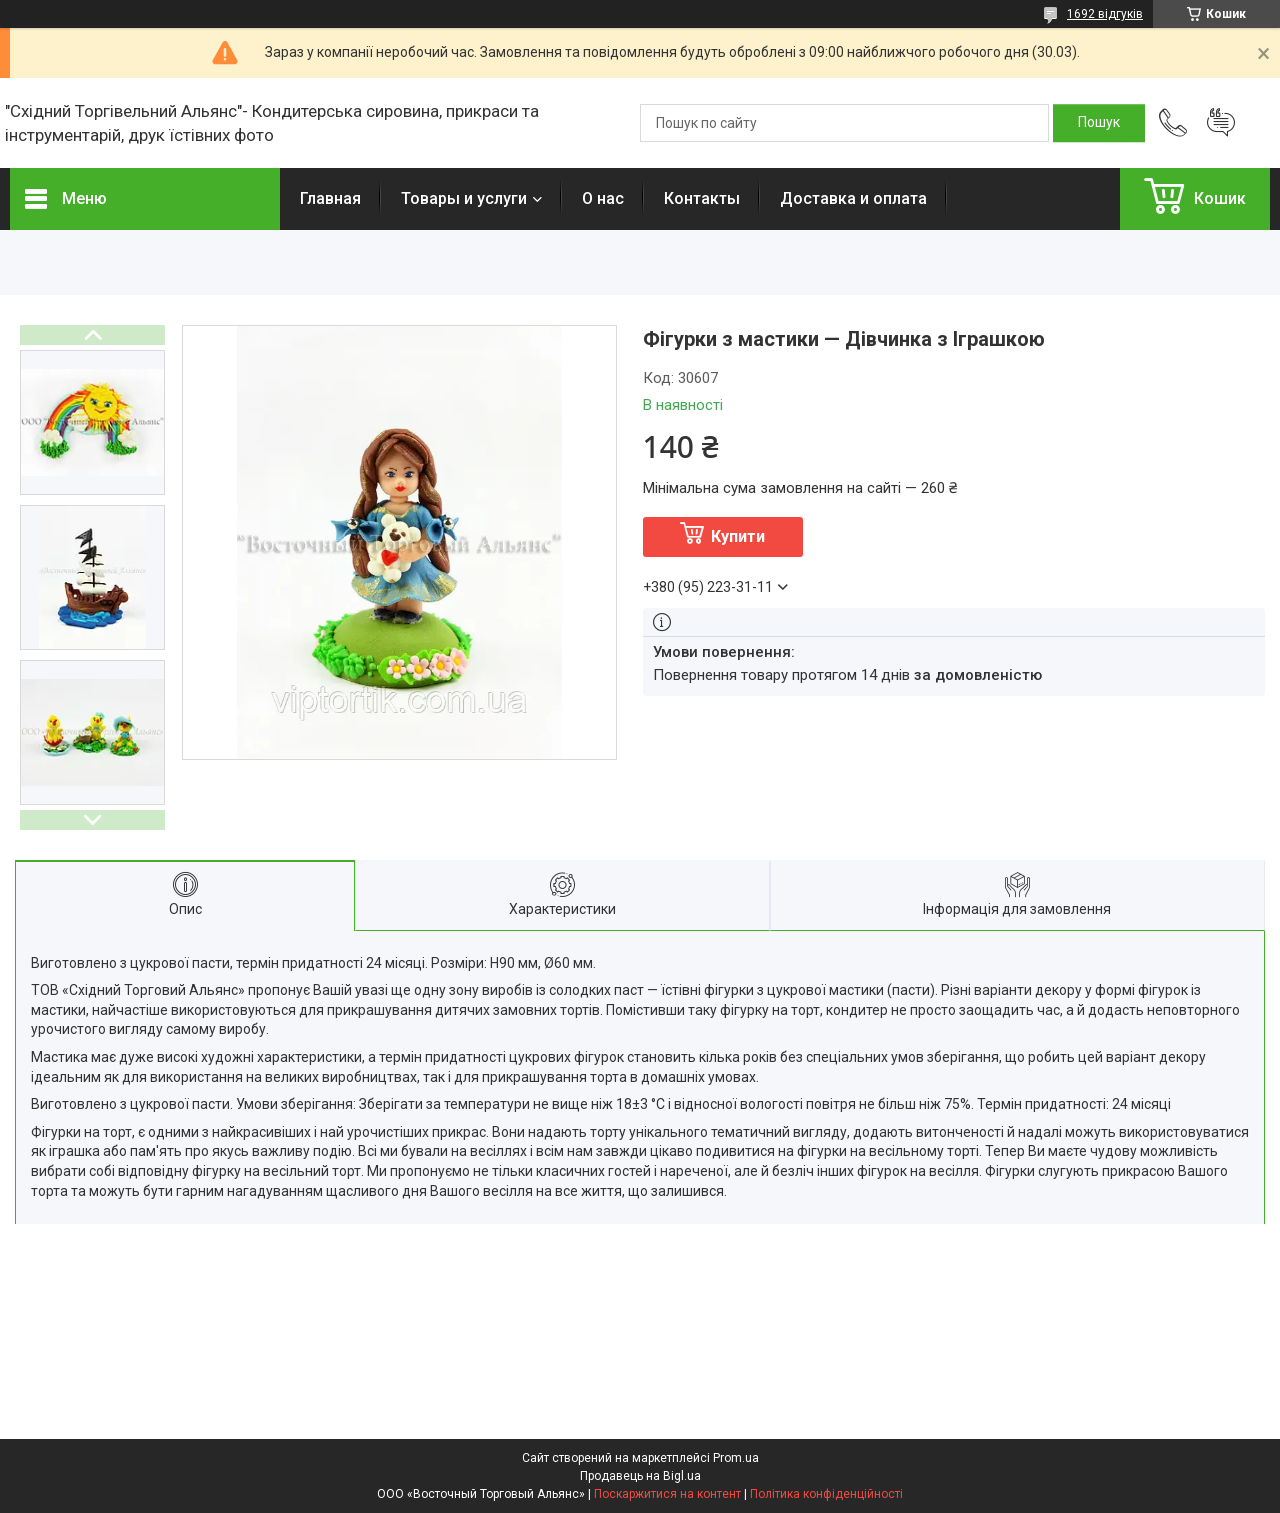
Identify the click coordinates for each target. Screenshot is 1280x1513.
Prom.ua (736, 1458)
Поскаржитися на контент (667, 1494)
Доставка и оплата (853, 198)
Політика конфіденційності (826, 1494)
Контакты (702, 198)
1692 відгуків (1105, 14)
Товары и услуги (464, 198)
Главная (330, 198)
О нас (603, 198)
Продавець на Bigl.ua (640, 1476)
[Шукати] (1099, 123)
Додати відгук (1221, 123)
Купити (738, 536)
